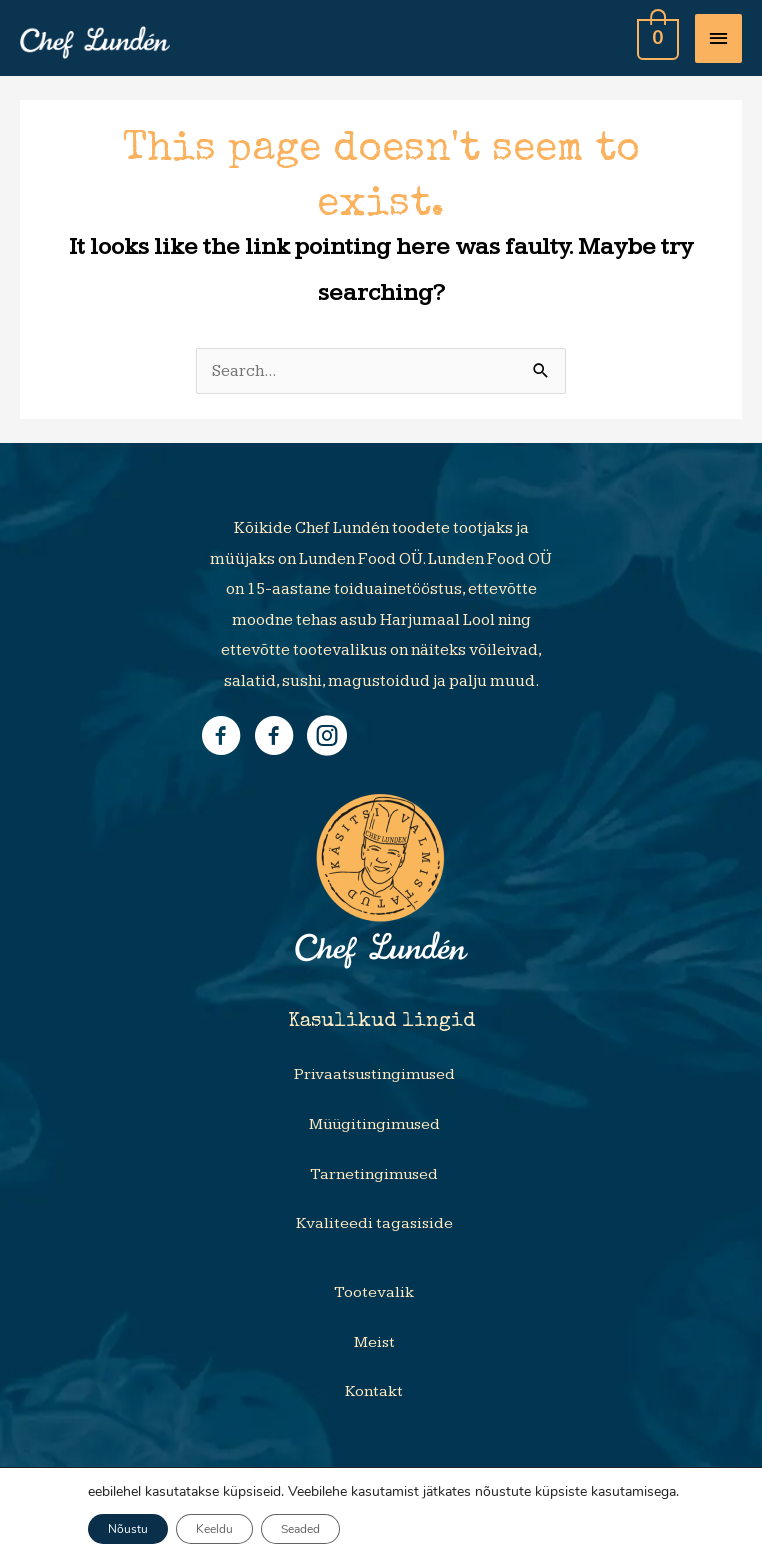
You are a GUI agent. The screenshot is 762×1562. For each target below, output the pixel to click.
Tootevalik (374, 1292)
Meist (374, 1342)
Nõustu (128, 1529)
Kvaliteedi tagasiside (374, 1223)
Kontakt (374, 1391)
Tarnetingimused (374, 1174)
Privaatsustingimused (374, 1074)
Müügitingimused (374, 1124)
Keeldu (214, 1529)
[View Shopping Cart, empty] (656, 37)
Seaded (300, 1529)
